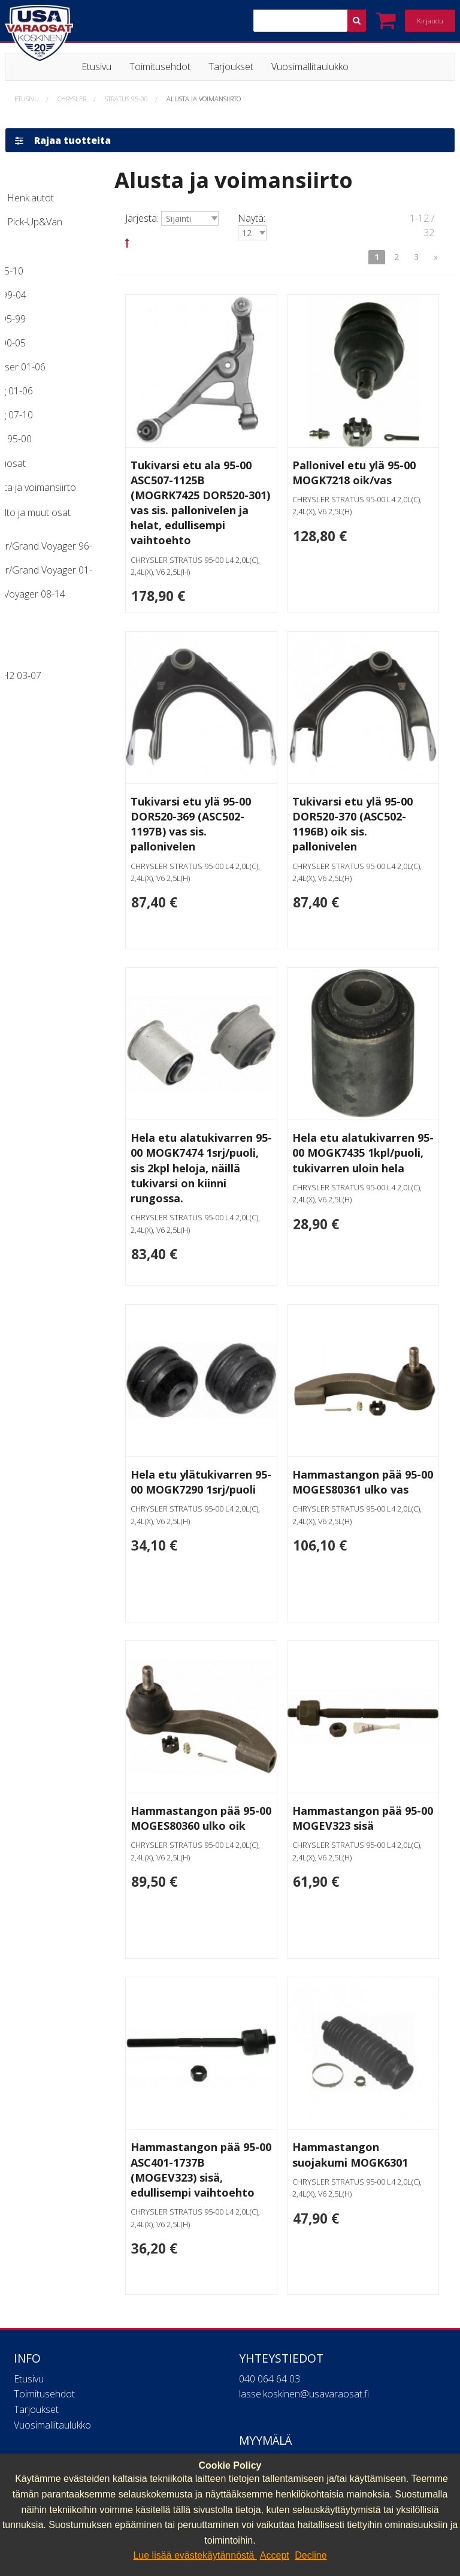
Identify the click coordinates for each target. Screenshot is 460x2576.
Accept (274, 2555)
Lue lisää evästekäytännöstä (194, 2555)
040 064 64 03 (269, 2324)
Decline (310, 2555)
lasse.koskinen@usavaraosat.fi (304, 2339)
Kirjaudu (430, 20)
